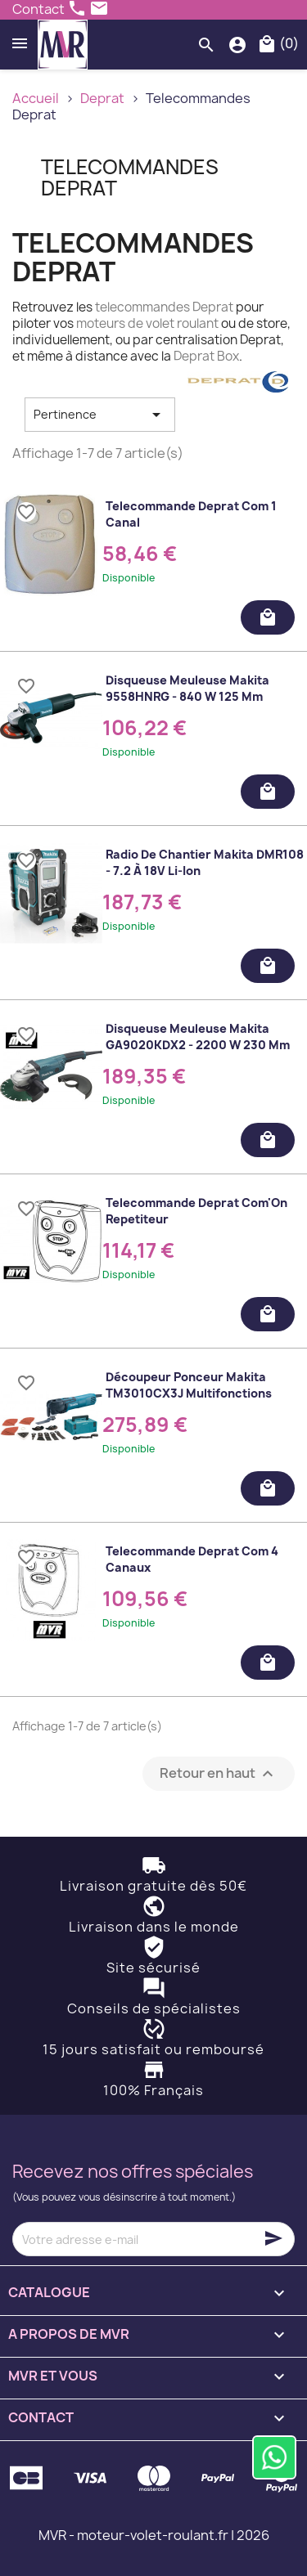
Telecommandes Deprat (130, 177)
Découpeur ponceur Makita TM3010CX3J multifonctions (189, 1385)
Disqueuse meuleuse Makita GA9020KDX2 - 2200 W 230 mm (198, 1036)
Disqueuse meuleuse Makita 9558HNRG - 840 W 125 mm (187, 688)
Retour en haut (219, 1774)
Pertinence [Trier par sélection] (100, 414)
